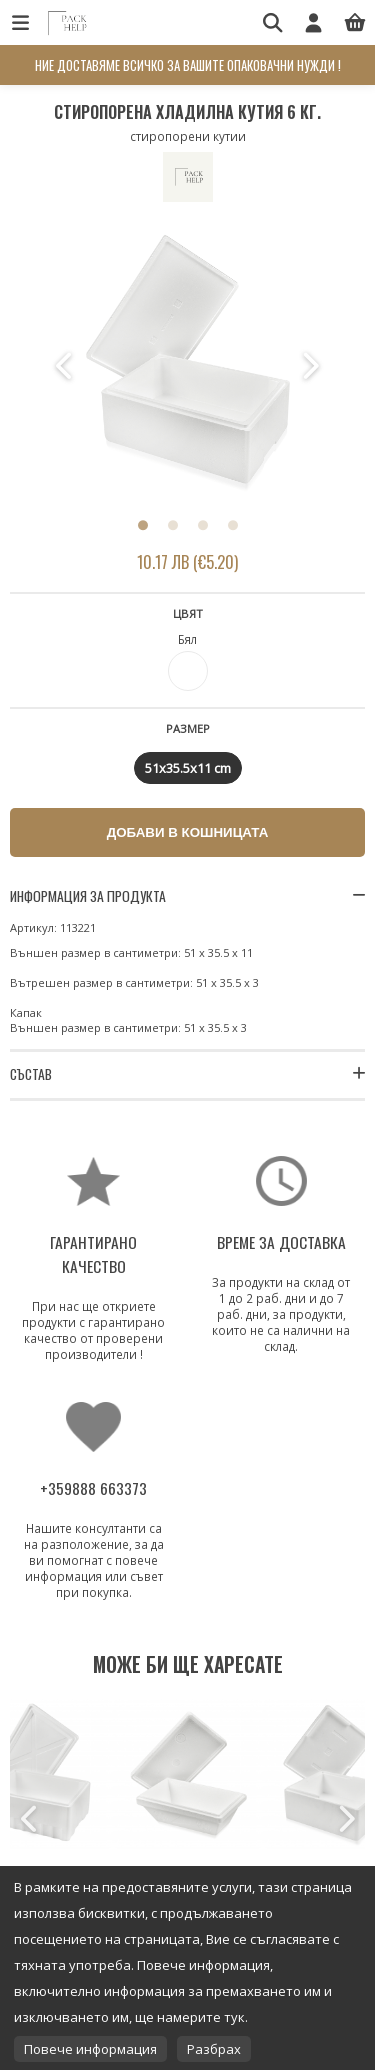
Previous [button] (66, 366)
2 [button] (173, 525)
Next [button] (310, 366)
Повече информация (90, 2049)
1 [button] (143, 525)
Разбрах (214, 2049)
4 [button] (233, 525)
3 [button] (203, 525)
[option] (188, 366)
